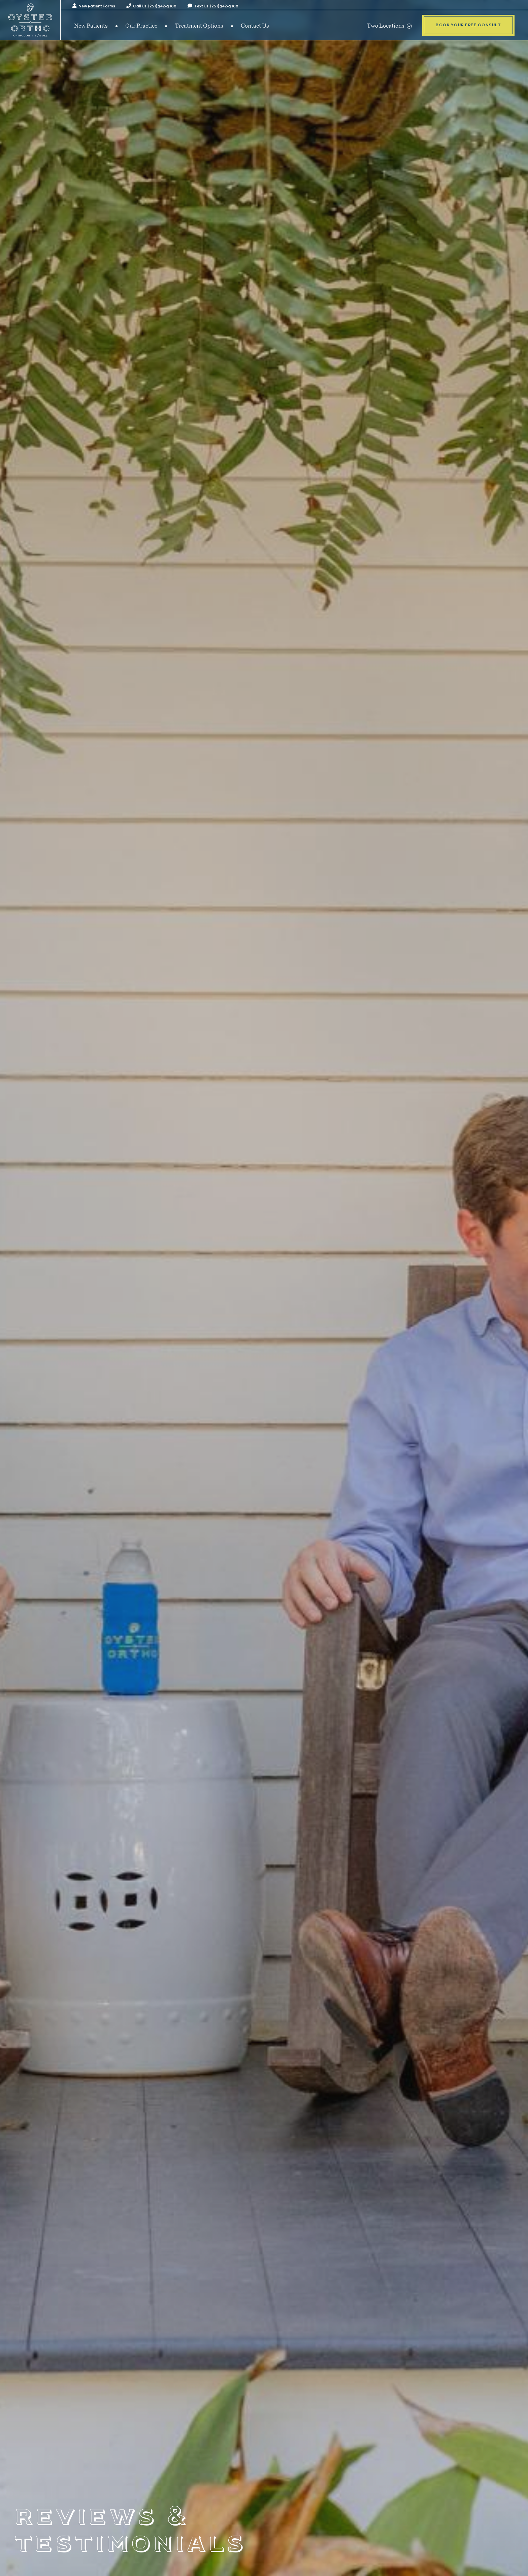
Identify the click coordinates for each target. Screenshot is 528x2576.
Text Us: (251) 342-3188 (213, 6)
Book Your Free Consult (468, 25)
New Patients (91, 25)
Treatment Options (199, 25)
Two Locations (389, 25)
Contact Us (255, 25)
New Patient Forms (93, 6)
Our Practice (141, 25)
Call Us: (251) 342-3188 (151, 6)
